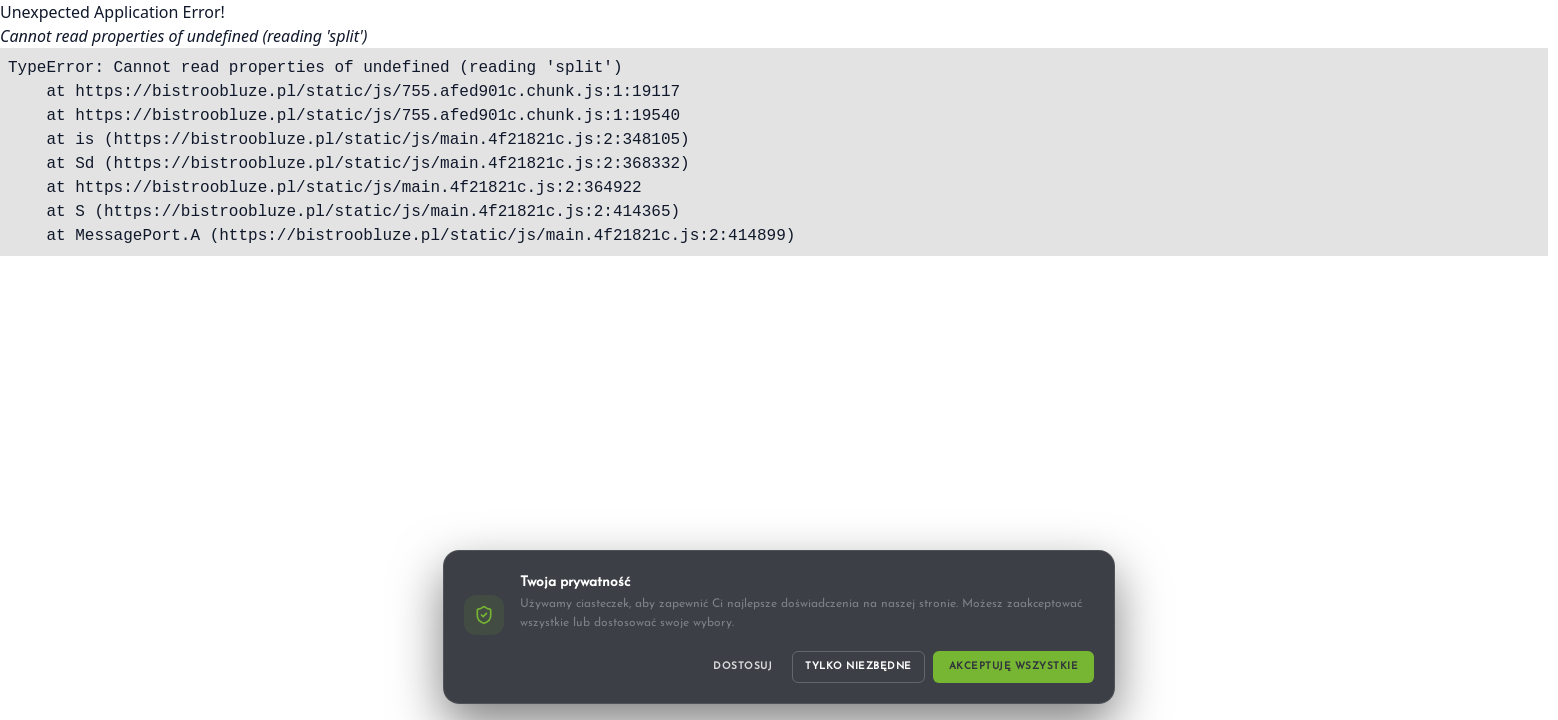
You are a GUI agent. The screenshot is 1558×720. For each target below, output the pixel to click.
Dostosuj (742, 666)
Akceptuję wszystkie (1014, 666)
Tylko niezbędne (858, 666)
